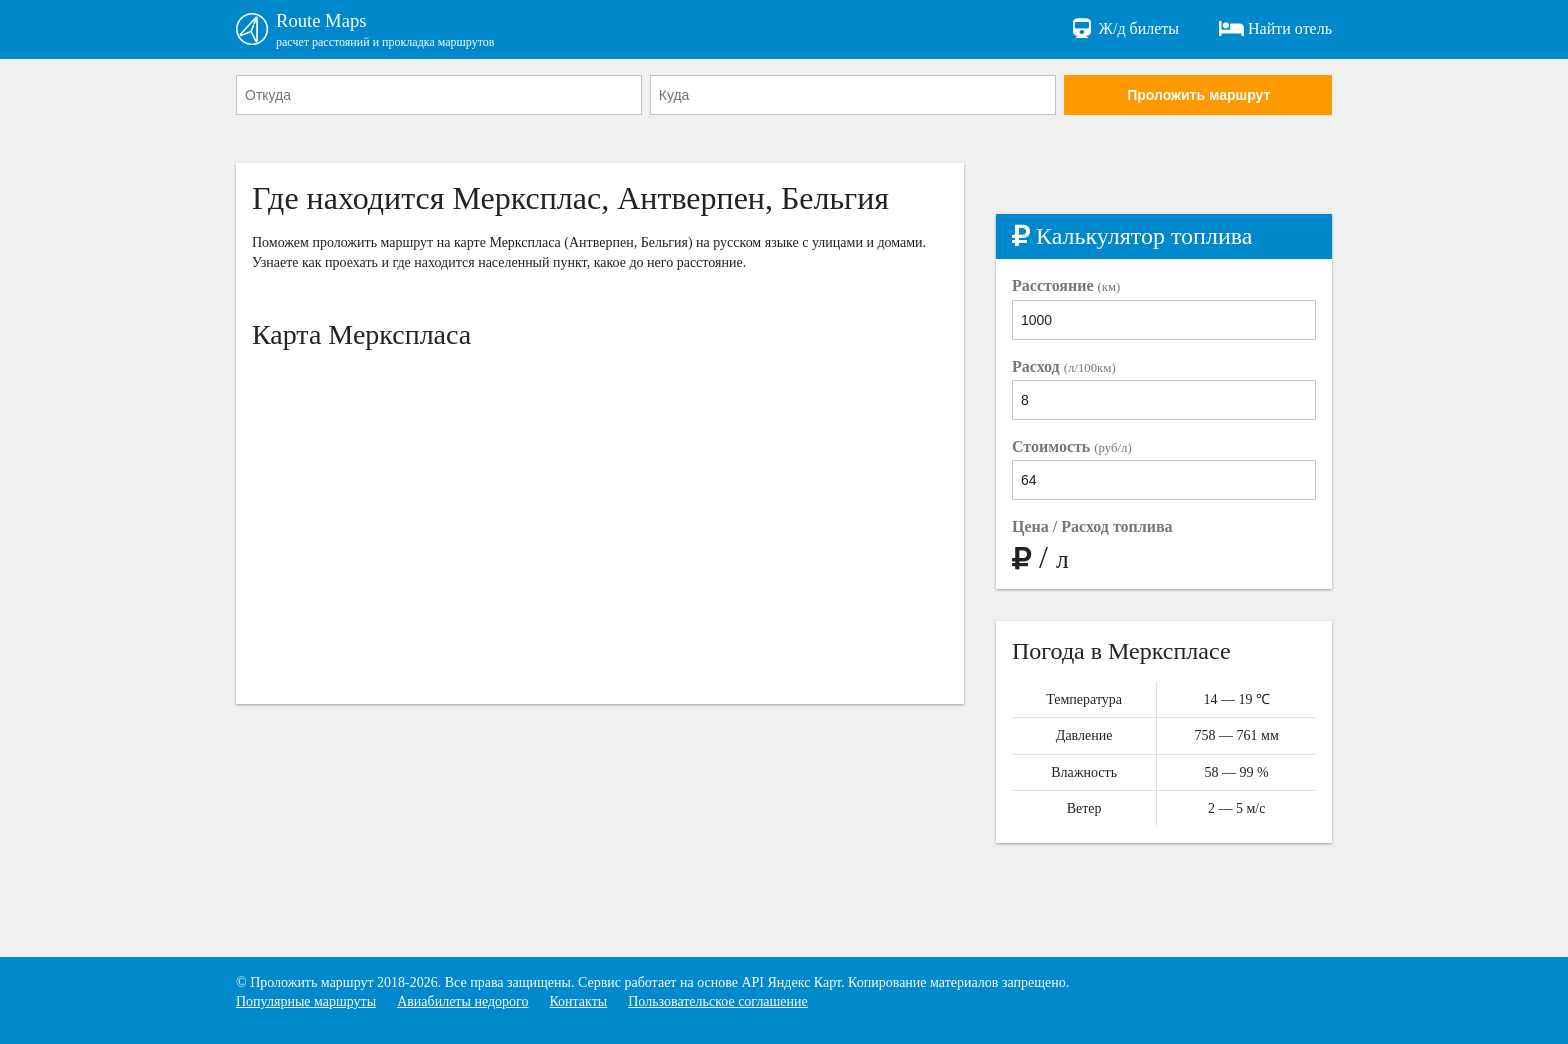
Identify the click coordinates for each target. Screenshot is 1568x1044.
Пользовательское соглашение (718, 1002)
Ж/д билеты (1124, 30)
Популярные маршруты (306, 1002)
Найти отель (1275, 30)
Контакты (578, 1002)
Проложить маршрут (1198, 97)
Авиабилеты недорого (462, 1002)
